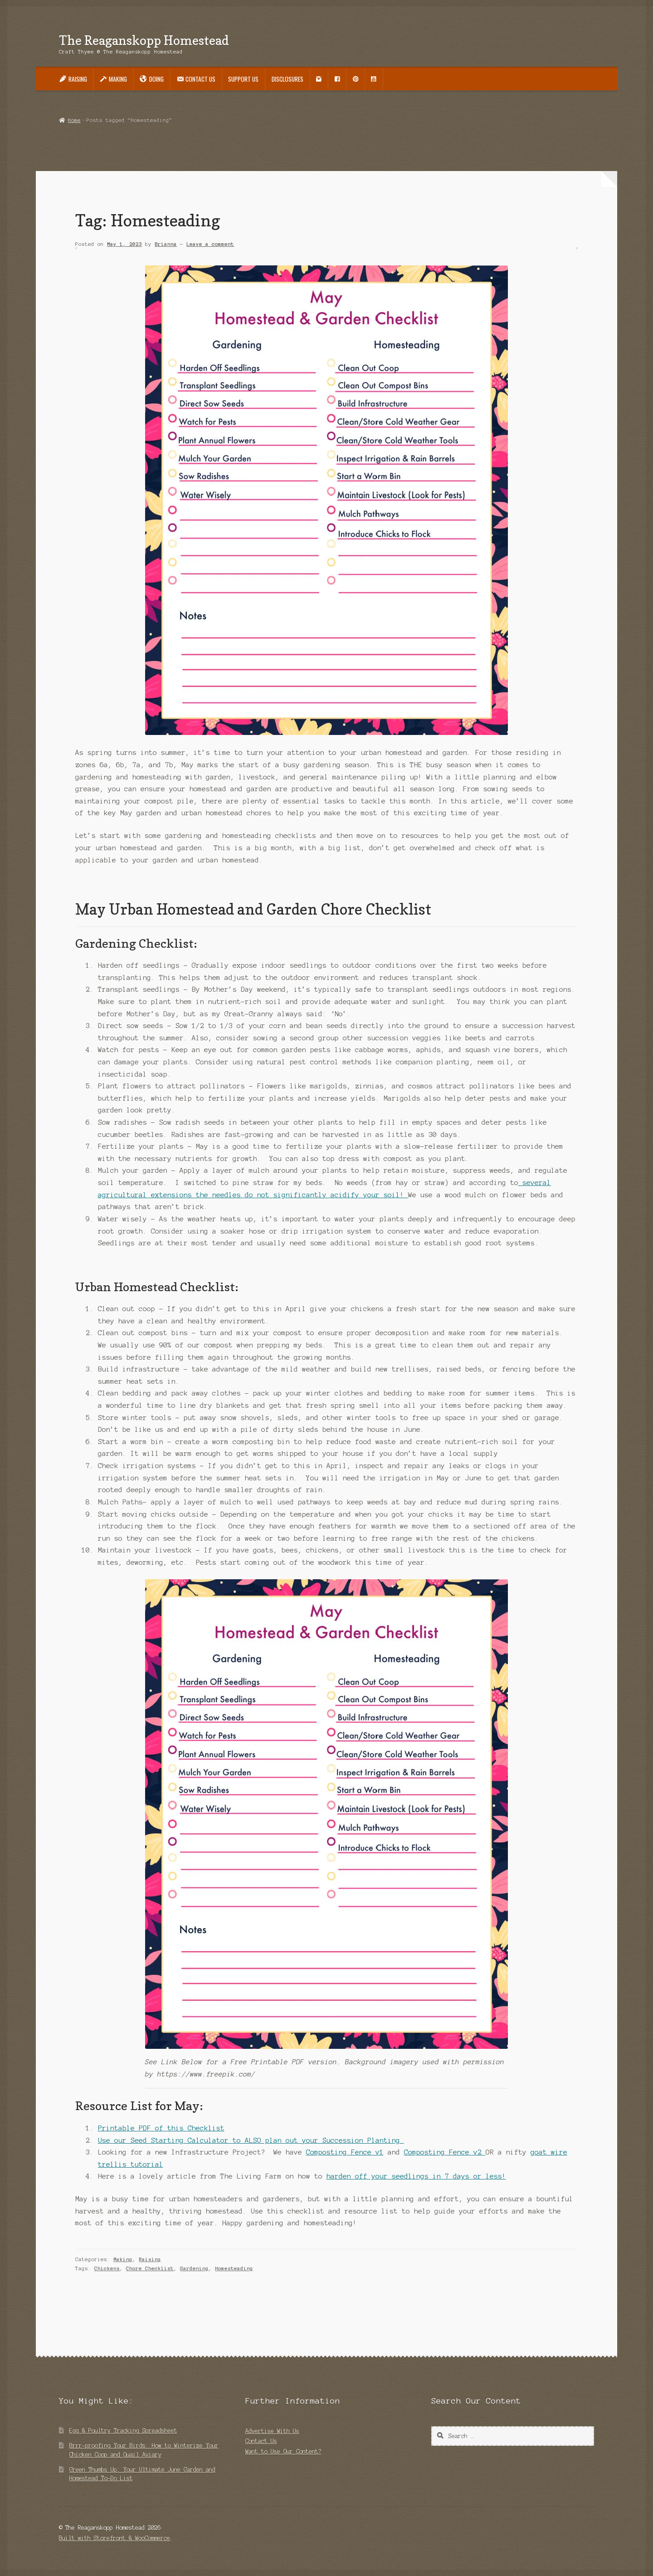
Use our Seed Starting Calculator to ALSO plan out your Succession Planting (251, 2140)
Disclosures (287, 78)
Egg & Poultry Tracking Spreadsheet (123, 2431)
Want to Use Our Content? (283, 2451)
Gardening (194, 2268)
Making (122, 2259)
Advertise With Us (272, 2431)
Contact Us (261, 2441)
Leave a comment (210, 244)
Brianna (166, 244)
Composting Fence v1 (345, 2152)
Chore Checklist (150, 2268)
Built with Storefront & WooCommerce (114, 2538)
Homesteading (234, 2268)
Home (74, 120)
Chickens (107, 2268)
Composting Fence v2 (445, 2152)
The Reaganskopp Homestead (144, 40)
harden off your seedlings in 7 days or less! (416, 2176)
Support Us (243, 78)
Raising (150, 2259)
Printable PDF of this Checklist (161, 2128)
